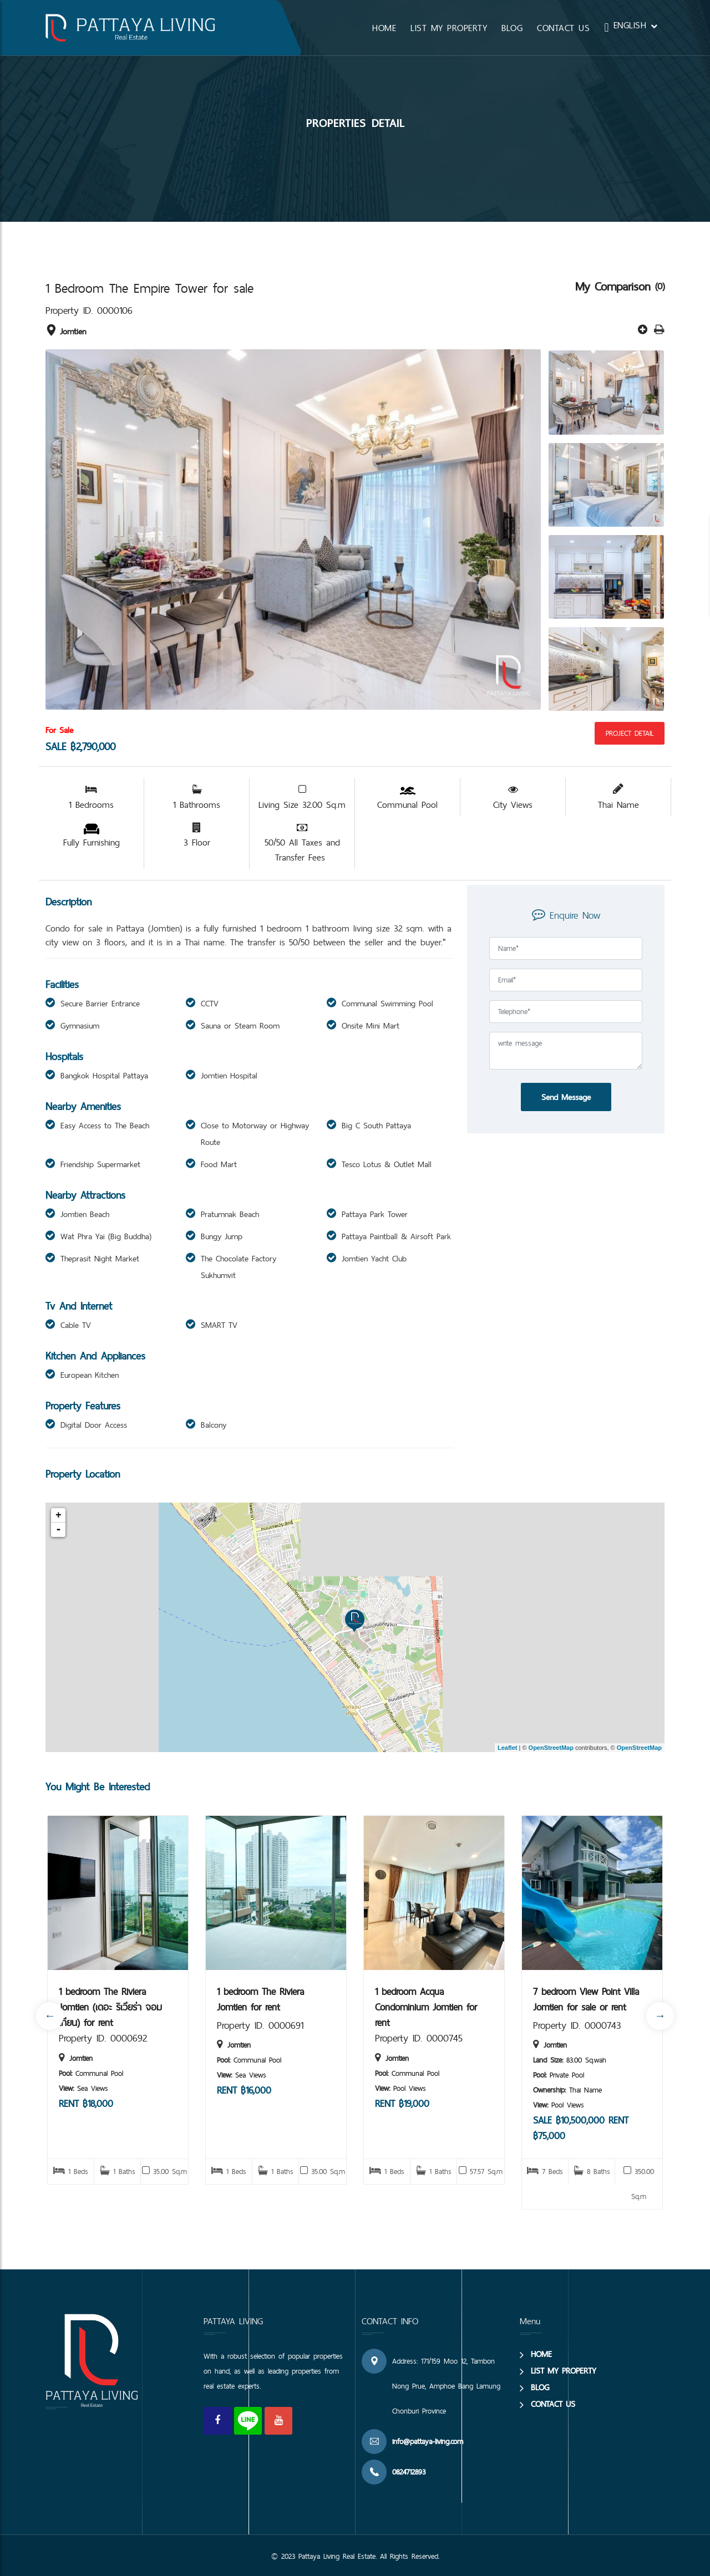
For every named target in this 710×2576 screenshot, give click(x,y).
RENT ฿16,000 (244, 2090)
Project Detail (629, 733)
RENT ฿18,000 (86, 2103)
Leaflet (507, 1747)
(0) (660, 286)
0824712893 (408, 2472)
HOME (384, 27)
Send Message (566, 1097)
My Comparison (615, 286)
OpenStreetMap (551, 1747)
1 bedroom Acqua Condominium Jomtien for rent (426, 2006)
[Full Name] (565, 948)
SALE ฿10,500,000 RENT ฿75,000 (580, 2128)
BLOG (512, 27)
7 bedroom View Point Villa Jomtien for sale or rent (586, 1999)
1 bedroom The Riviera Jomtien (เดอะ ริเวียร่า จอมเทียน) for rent (110, 2006)
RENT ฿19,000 (402, 2103)
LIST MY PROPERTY (448, 27)
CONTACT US (563, 27)
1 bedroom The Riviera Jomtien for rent (260, 1999)
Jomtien (65, 331)
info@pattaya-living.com (427, 2441)
